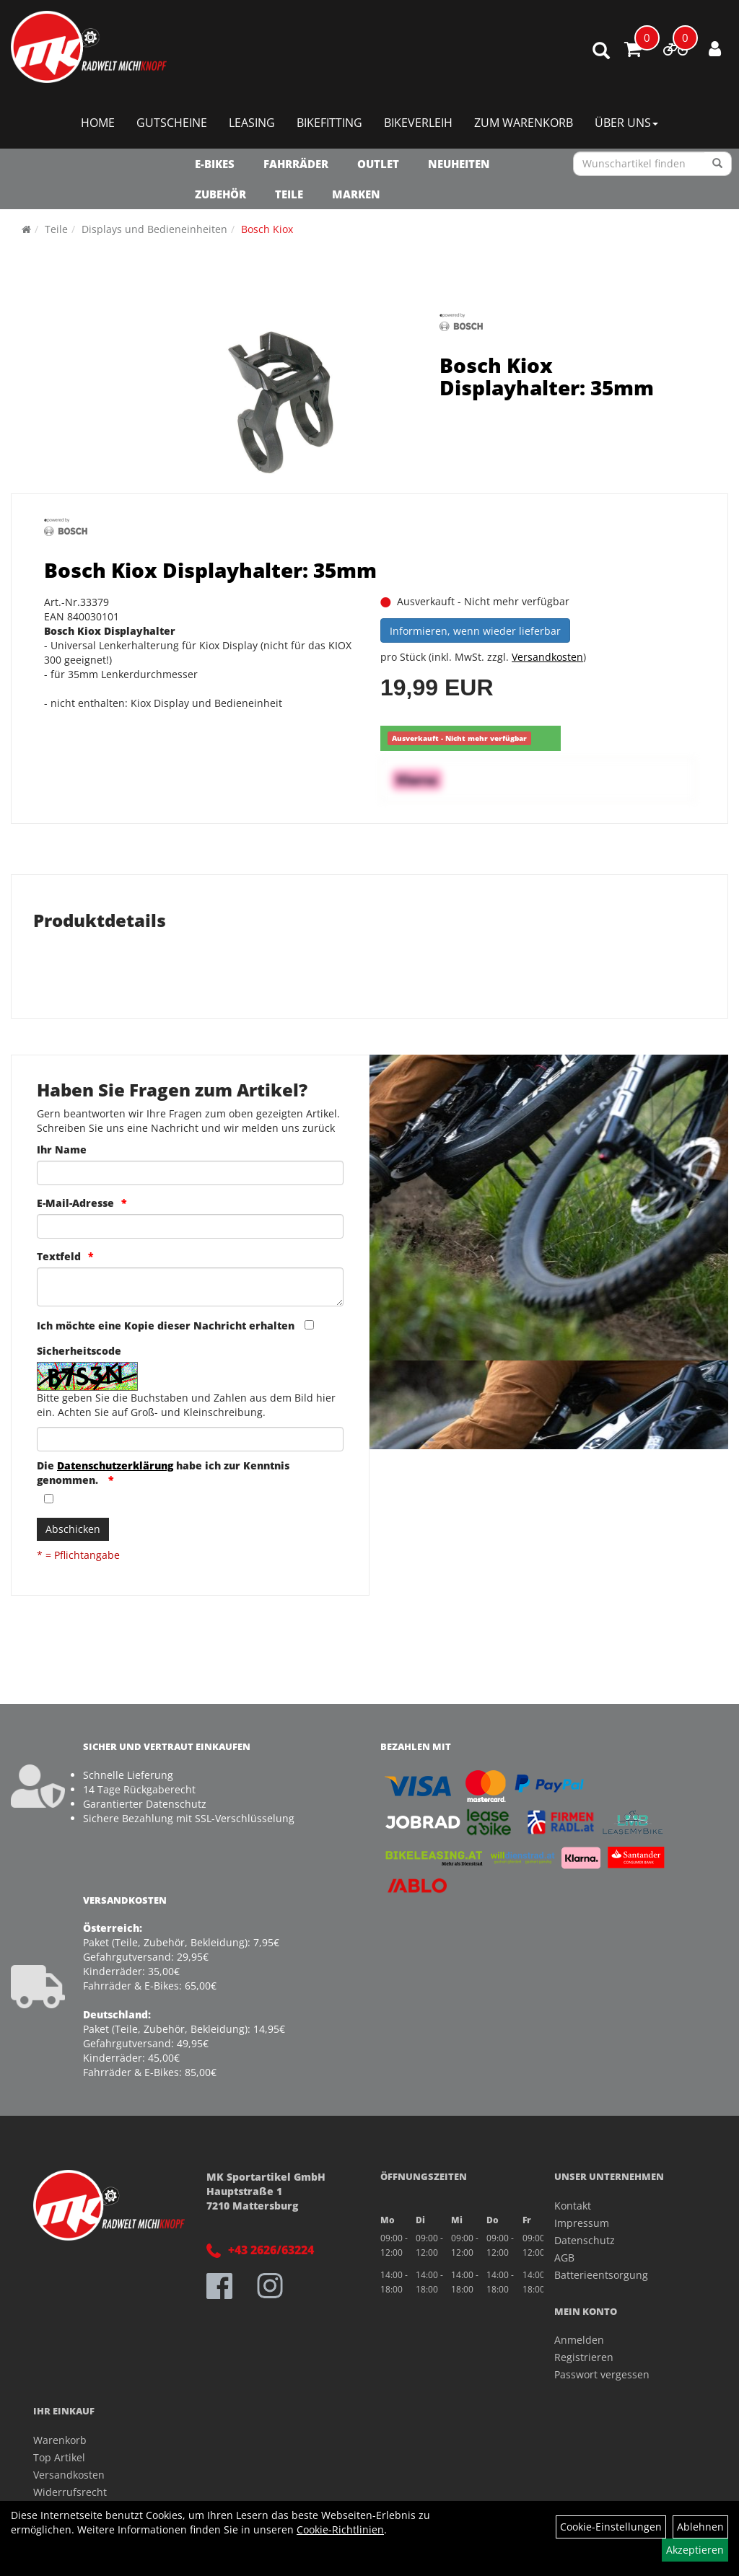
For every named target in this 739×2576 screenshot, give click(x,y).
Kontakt (572, 2205)
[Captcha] (190, 1439)
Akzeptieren (695, 2550)
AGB (564, 2257)
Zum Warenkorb (523, 123)
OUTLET (378, 164)
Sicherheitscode (79, 1351)
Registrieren (583, 2357)
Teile (289, 194)
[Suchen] (718, 163)
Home (98, 123)
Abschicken (72, 1529)
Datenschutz (584, 2240)
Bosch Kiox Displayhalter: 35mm (547, 376)
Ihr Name (62, 1149)
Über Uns (626, 123)
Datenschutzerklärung (115, 1465)
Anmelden (579, 2340)
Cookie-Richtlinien (340, 2529)
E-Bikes (215, 164)
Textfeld (59, 1256)
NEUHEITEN (459, 164)
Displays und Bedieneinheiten (154, 229)
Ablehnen (700, 2526)
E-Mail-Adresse (75, 1203)
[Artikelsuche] (601, 51)
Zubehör (220, 194)
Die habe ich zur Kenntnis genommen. (163, 1473)
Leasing (252, 123)
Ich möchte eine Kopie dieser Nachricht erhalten (165, 1325)
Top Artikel (59, 2457)
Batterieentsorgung (601, 2275)
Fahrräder (295, 164)
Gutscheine (171, 123)
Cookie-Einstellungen (611, 2526)
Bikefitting (329, 123)
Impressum (581, 2223)
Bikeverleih (418, 123)
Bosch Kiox (267, 229)
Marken (356, 194)
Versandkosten (547, 657)
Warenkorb (60, 2440)
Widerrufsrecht (70, 2492)
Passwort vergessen (602, 2374)
